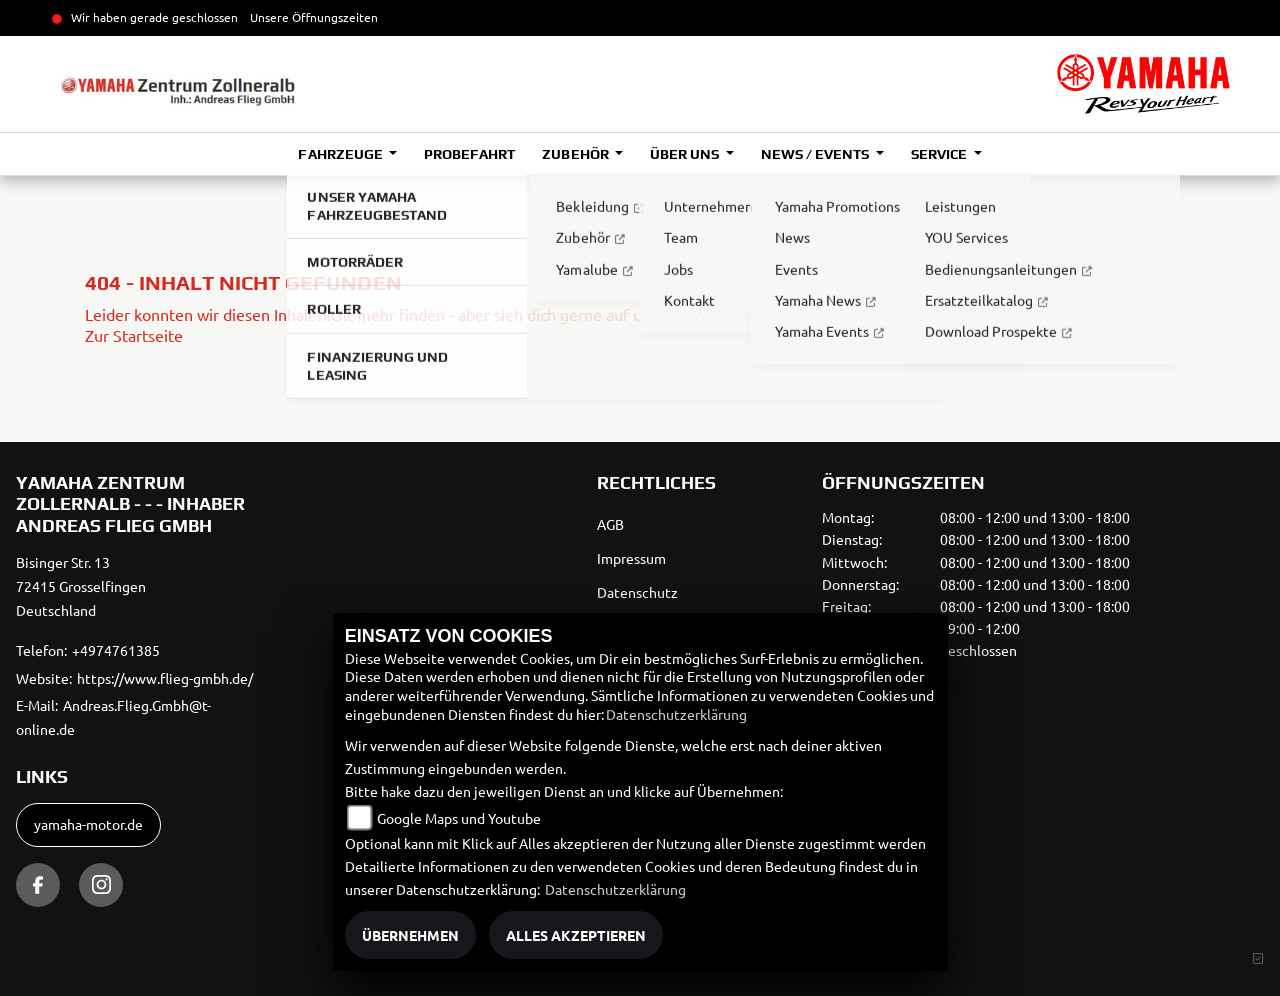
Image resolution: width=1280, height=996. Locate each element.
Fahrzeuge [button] (341, 154)
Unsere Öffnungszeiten (314, 17)
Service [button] (940, 154)
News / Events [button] (816, 154)
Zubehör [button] (576, 154)
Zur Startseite (134, 335)
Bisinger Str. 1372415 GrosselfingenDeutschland (81, 586)
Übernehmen (410, 935)
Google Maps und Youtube (459, 818)
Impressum (631, 558)
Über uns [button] (686, 154)
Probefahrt (469, 154)
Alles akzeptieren (576, 935)
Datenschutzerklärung (676, 714)
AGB (610, 524)
